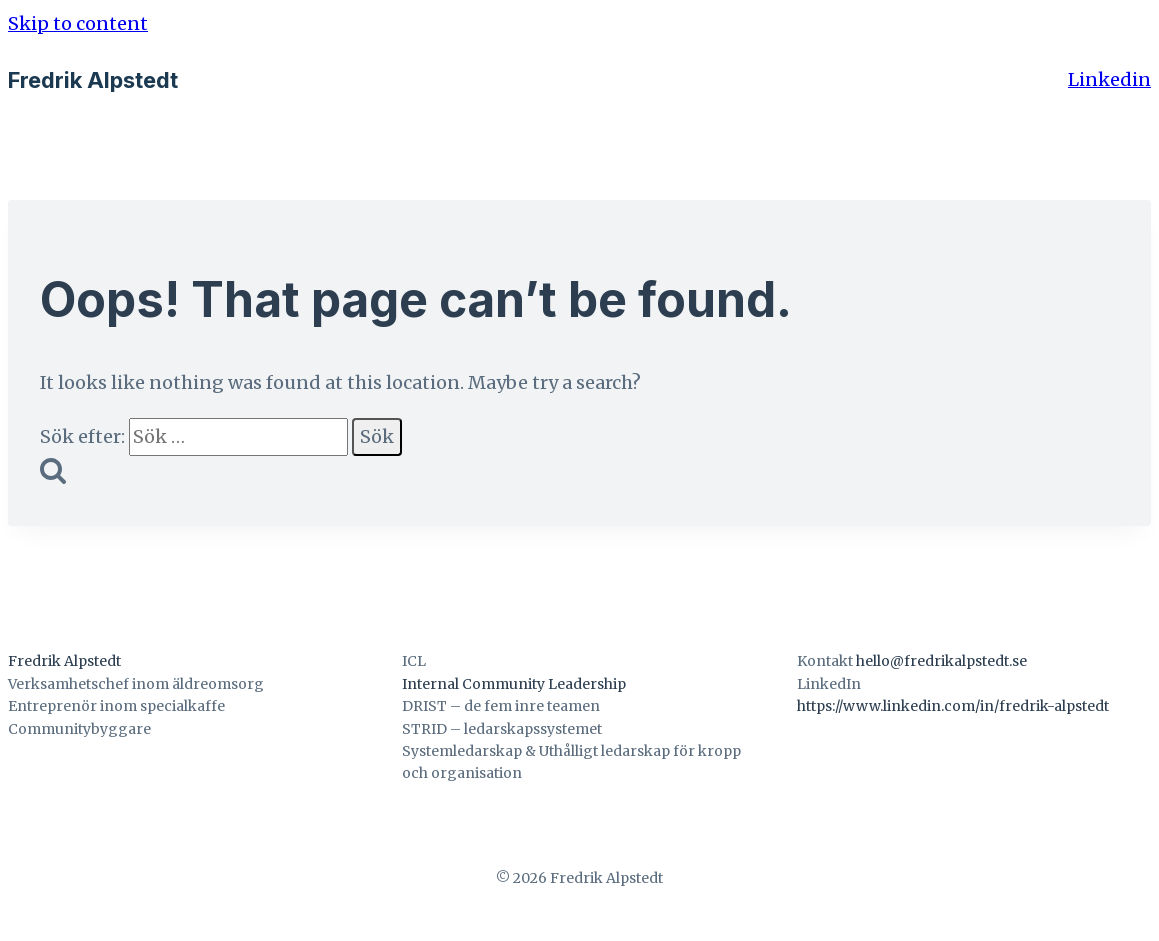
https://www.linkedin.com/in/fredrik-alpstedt (953, 706)
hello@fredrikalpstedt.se (941, 661)
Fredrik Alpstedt (64, 661)
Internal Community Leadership (514, 684)
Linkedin (1109, 79)
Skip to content (78, 23)
